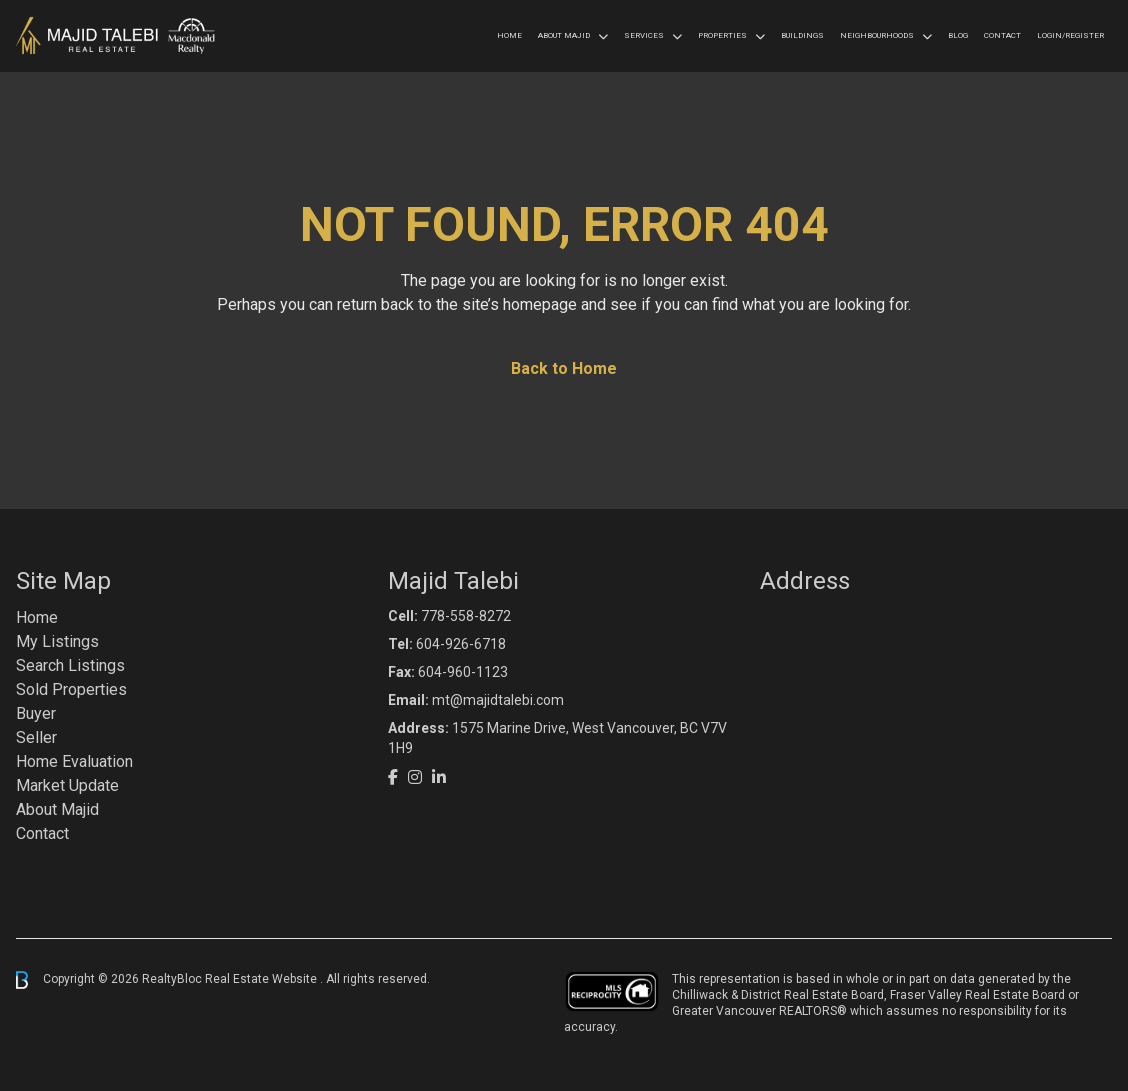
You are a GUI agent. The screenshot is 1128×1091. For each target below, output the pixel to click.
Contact (1002, 35)
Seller (36, 737)
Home (509, 35)
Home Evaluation (74, 761)
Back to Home (564, 368)
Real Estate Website (262, 979)
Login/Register (1070, 35)
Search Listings (70, 665)
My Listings (57, 641)
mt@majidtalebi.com (498, 700)
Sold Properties (71, 689)
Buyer (36, 713)
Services (644, 35)
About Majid (564, 35)
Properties (722, 35)
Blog (958, 35)
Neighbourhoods (877, 35)
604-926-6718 (461, 644)
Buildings (802, 35)
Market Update (67, 785)
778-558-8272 (466, 616)
